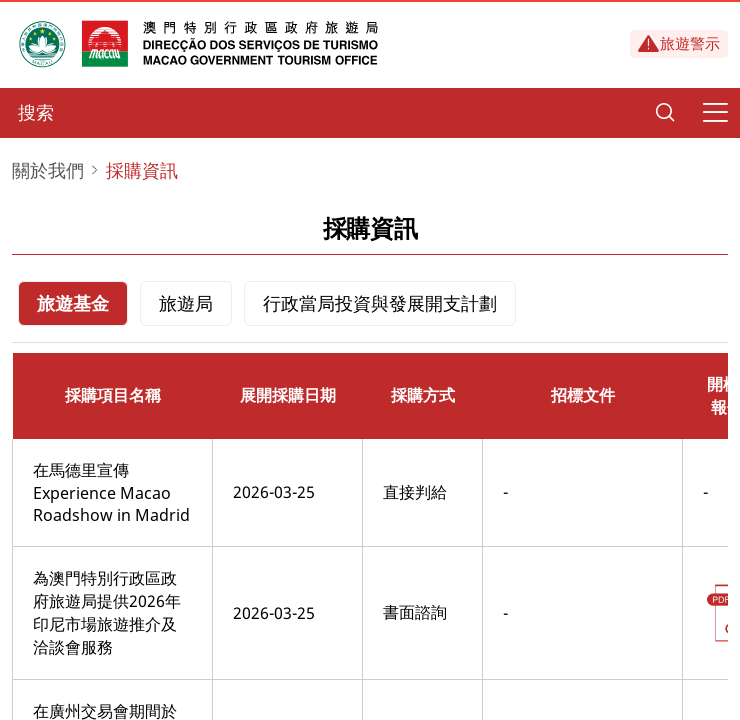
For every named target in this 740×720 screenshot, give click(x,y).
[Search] (665, 113)
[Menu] (715, 113)
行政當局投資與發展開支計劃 (380, 303)
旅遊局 (186, 303)
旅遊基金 (73, 303)
